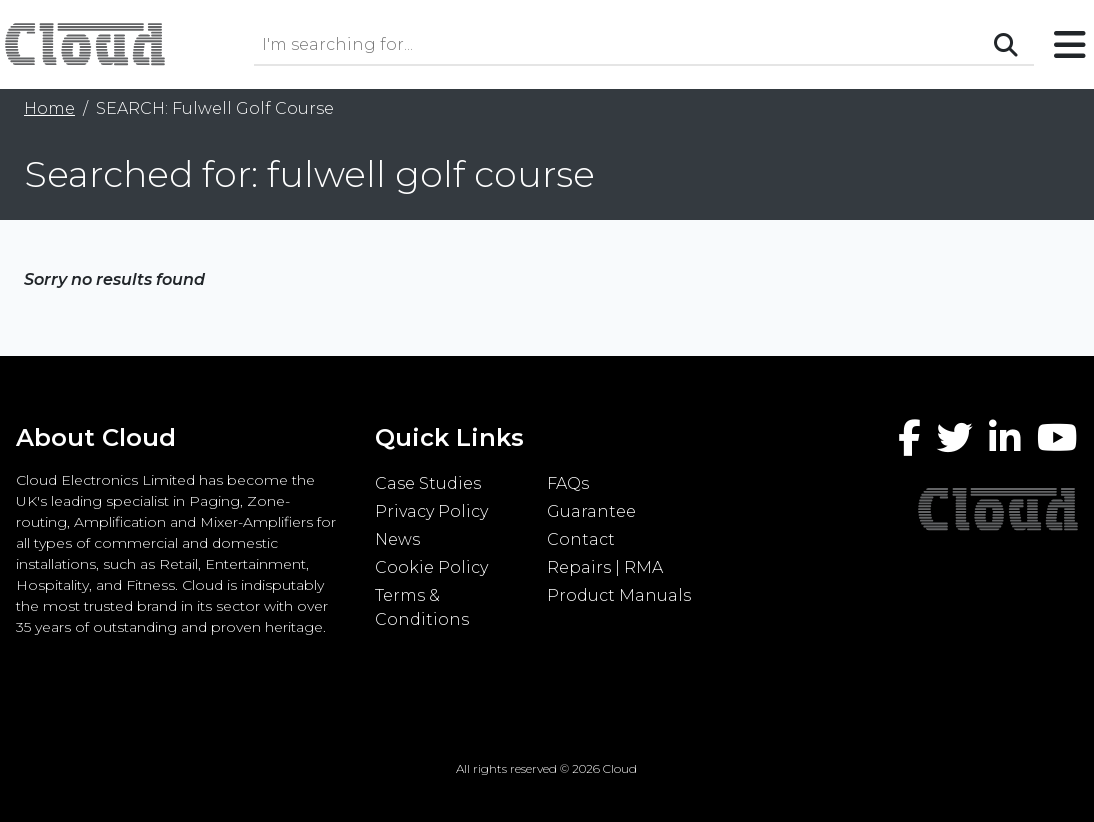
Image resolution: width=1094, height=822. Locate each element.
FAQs (568, 483)
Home (49, 108)
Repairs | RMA (605, 567)
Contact (581, 539)
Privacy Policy (431, 511)
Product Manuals (619, 595)
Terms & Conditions (422, 607)
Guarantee (591, 511)
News (397, 539)
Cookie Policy (431, 567)
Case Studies (428, 483)
